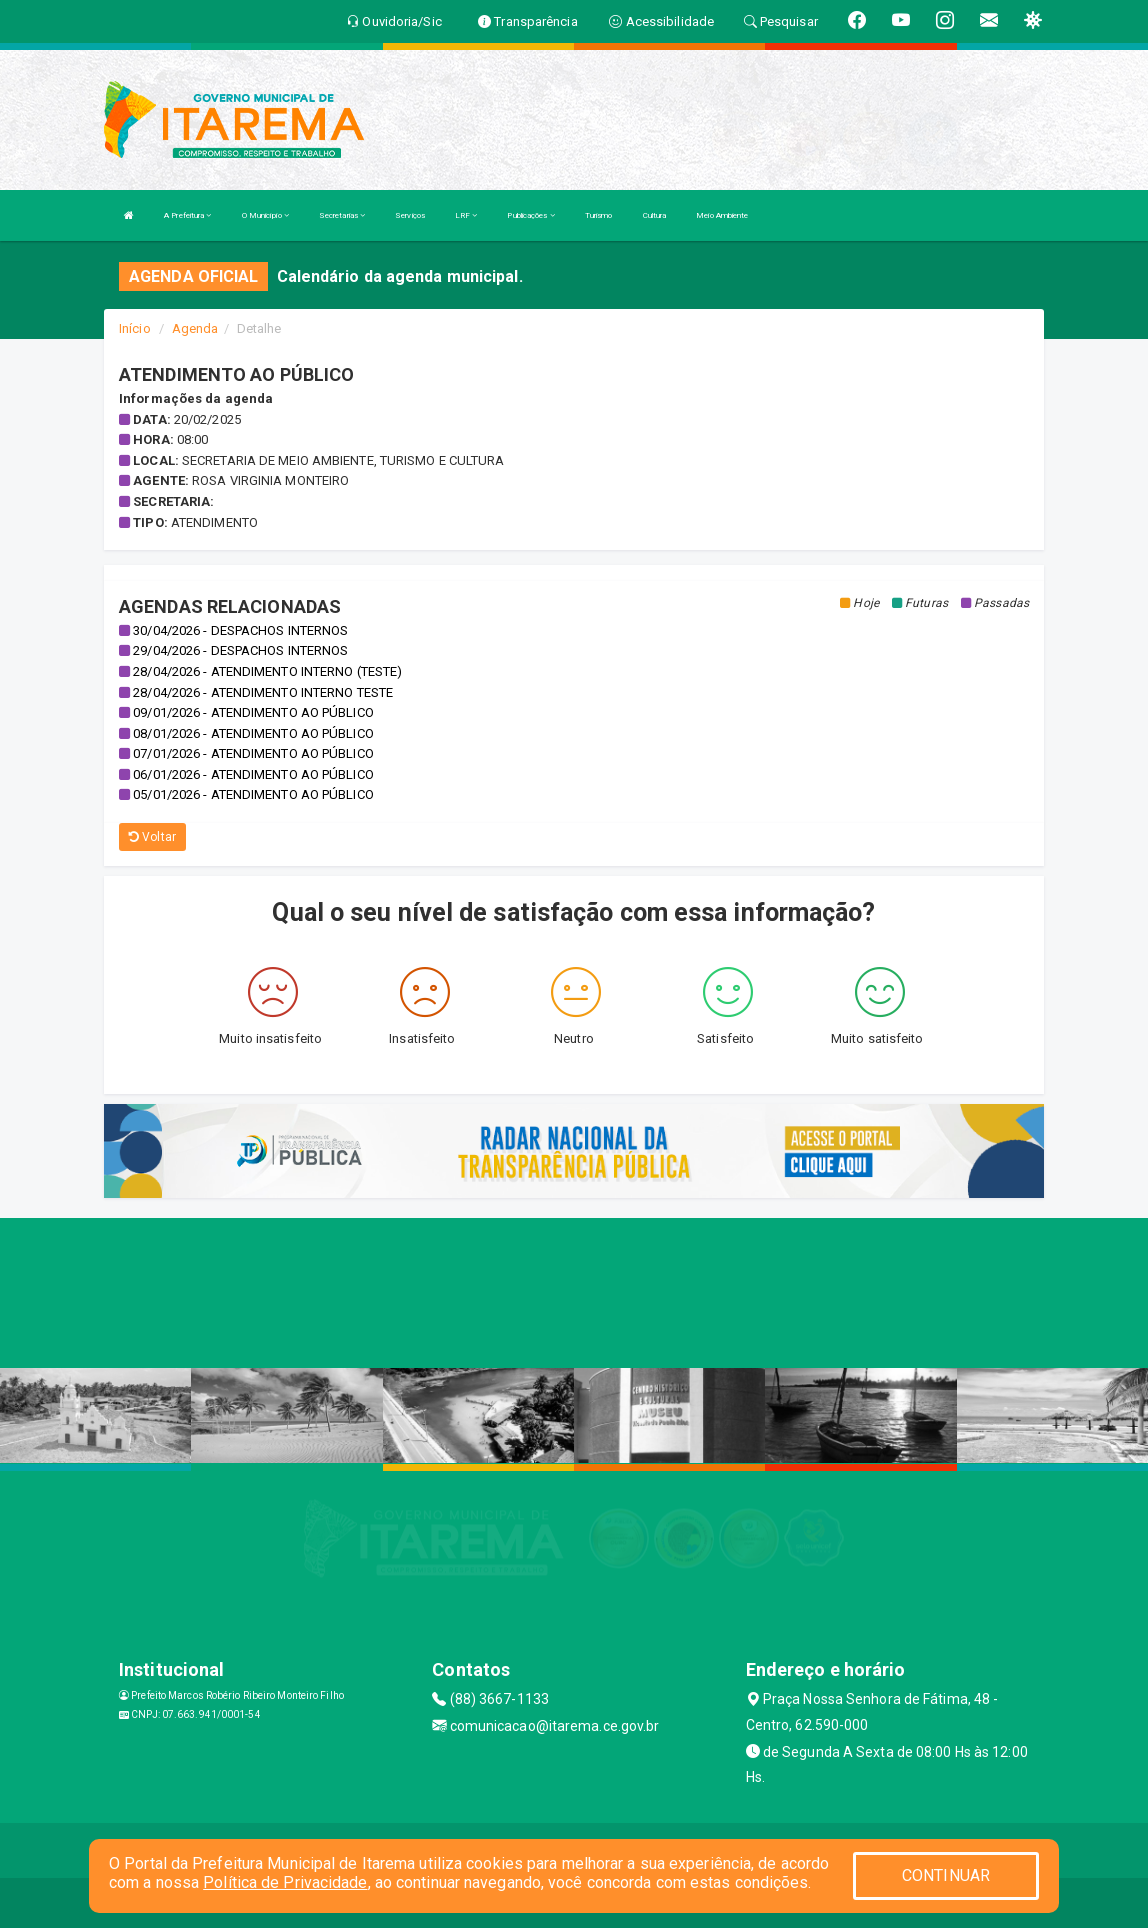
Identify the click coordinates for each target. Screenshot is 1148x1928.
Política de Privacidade (285, 1882)
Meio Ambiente (722, 215)
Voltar (152, 837)
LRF (466, 215)
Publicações (530, 215)
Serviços (410, 215)
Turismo (599, 215)
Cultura (655, 215)
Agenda (195, 328)
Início (135, 328)
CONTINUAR (946, 1875)
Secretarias (342, 215)
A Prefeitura (187, 215)
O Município (265, 215)
